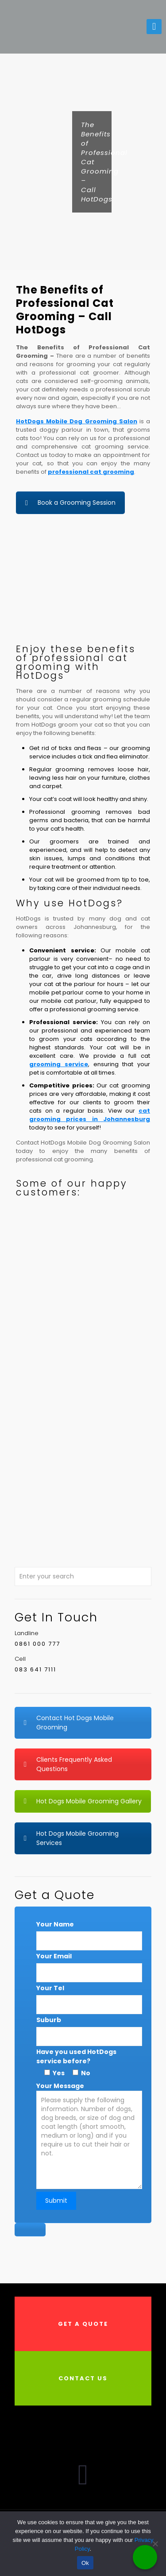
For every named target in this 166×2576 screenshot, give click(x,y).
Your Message (89, 2145)
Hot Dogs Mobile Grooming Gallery (83, 1801)
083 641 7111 (35, 1669)
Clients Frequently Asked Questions (68, 1764)
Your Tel (50, 1988)
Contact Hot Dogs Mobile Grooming (69, 1722)
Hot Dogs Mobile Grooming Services (71, 1838)
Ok (85, 2563)
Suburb (48, 2019)
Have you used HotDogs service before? (76, 2056)
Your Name (55, 1924)
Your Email (54, 1956)
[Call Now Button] (145, 2557)
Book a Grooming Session (70, 502)
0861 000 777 (37, 1644)
